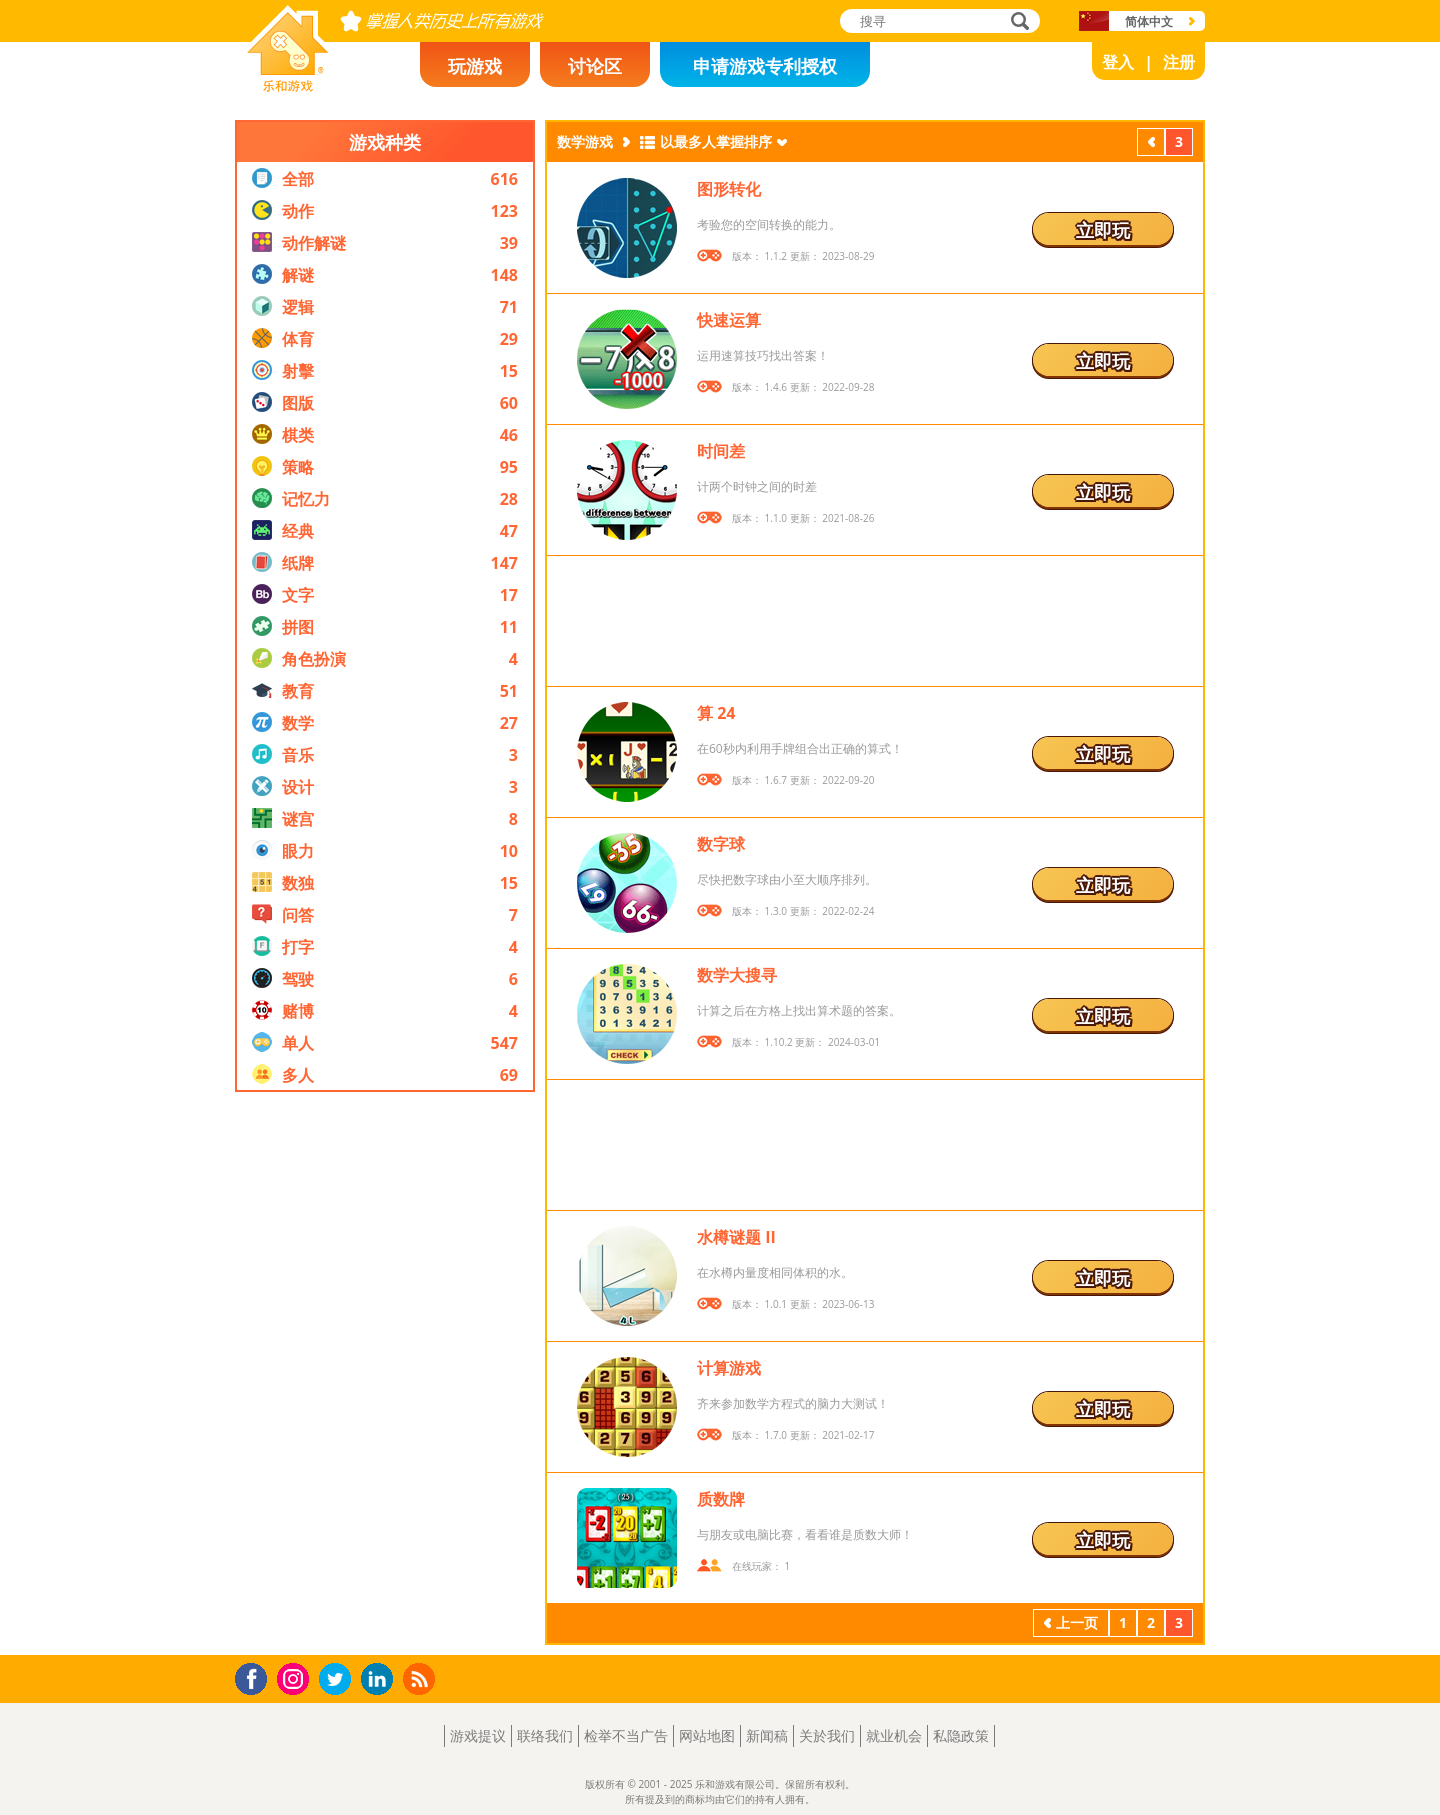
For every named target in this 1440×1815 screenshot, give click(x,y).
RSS (421, 1678)
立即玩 (1103, 230)
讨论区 (595, 66)
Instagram (296, 1677)
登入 (1118, 62)
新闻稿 (767, 1735)
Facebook (256, 1676)
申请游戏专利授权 (765, 66)
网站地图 (707, 1735)
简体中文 (1149, 21)
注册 (1179, 62)
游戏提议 (478, 1735)
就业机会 (894, 1735)
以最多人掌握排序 (716, 141)
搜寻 (1017, 22)
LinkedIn (380, 1679)
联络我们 (545, 1735)
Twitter (339, 1680)
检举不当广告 (626, 1735)
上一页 (1151, 144)
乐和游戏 (272, 86)
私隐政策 (961, 1735)
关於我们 (827, 1735)
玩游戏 (475, 66)
